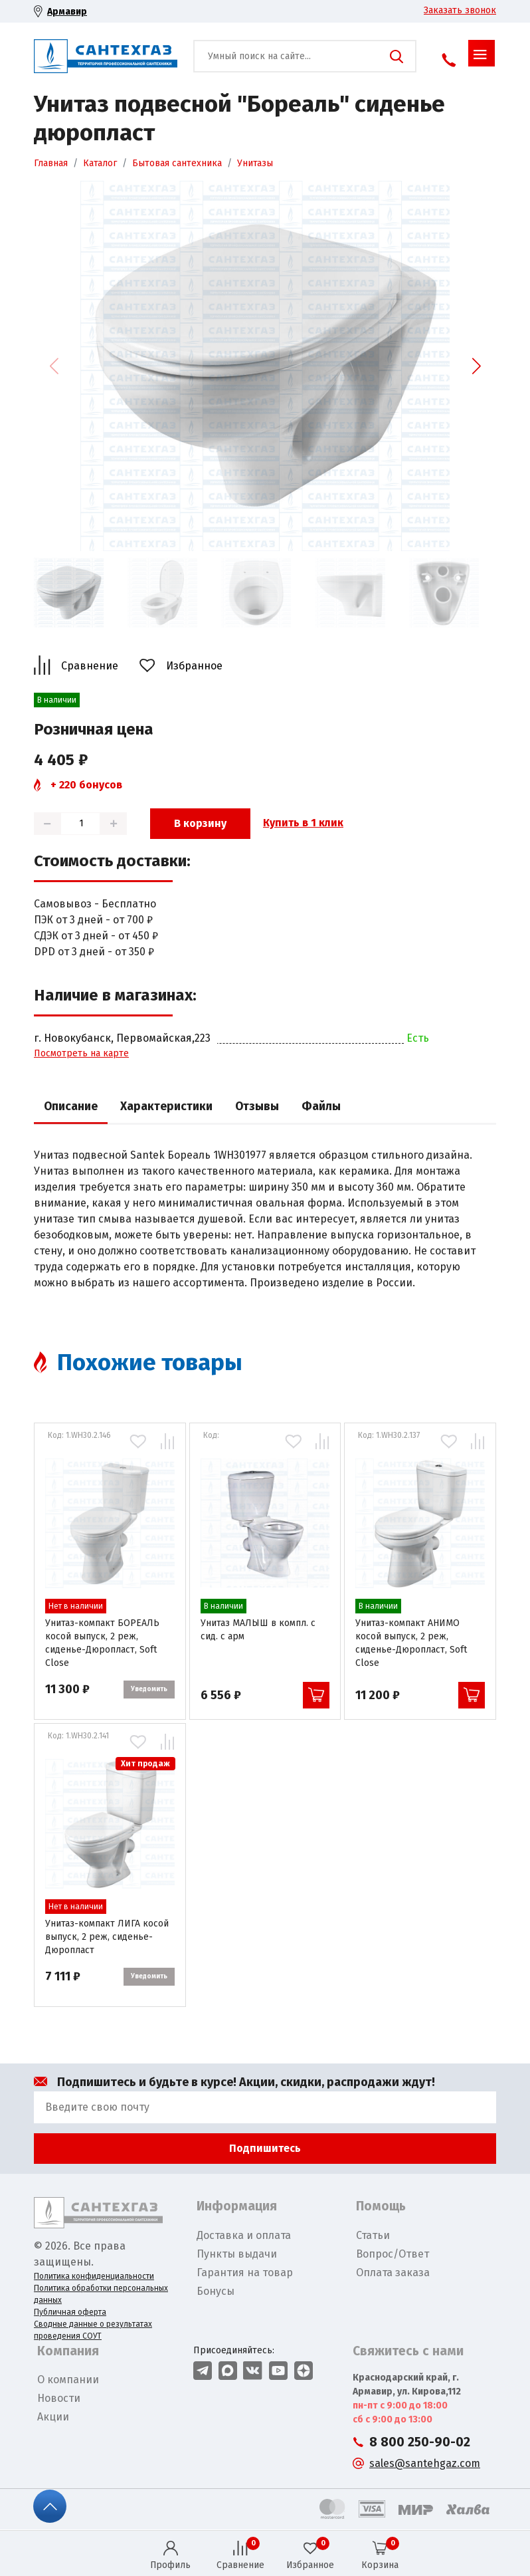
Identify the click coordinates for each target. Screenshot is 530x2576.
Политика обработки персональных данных (101, 2294)
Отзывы (257, 1106)
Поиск (396, 56)
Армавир (67, 11)
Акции (53, 2416)
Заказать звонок (460, 10)
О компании (68, 2379)
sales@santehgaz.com (424, 2463)
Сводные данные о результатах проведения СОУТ (93, 2330)
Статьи (373, 2235)
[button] (476, 365)
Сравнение (89, 665)
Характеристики (166, 1106)
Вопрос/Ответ (392, 2254)
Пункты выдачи (237, 2254)
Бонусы (215, 2291)
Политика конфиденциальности (94, 2276)
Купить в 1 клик (303, 822)
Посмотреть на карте (81, 1053)
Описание (71, 1106)
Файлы (321, 1106)
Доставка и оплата (244, 2235)
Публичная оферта (70, 2312)
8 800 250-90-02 (419, 2442)
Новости (58, 2398)
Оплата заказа (393, 2272)
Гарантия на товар (245, 2272)
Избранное (194, 665)
